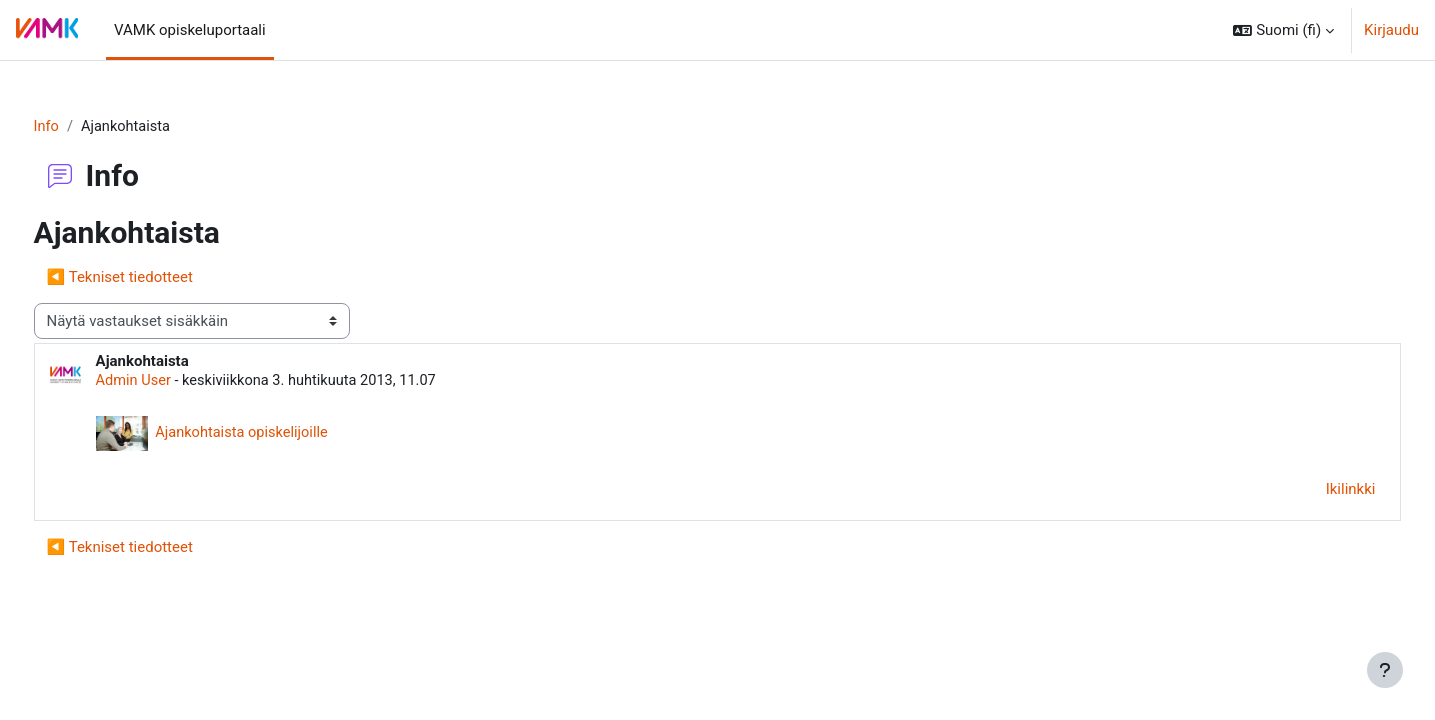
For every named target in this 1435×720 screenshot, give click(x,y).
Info (84, 127)
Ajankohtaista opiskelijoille (282, 434)
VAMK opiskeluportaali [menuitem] (190, 30)
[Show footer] (1385, 670)
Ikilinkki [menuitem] (1313, 491)
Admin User (172, 382)
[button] (1283, 30)
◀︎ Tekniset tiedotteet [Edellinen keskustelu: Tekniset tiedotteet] (157, 278)
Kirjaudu (1391, 30)
